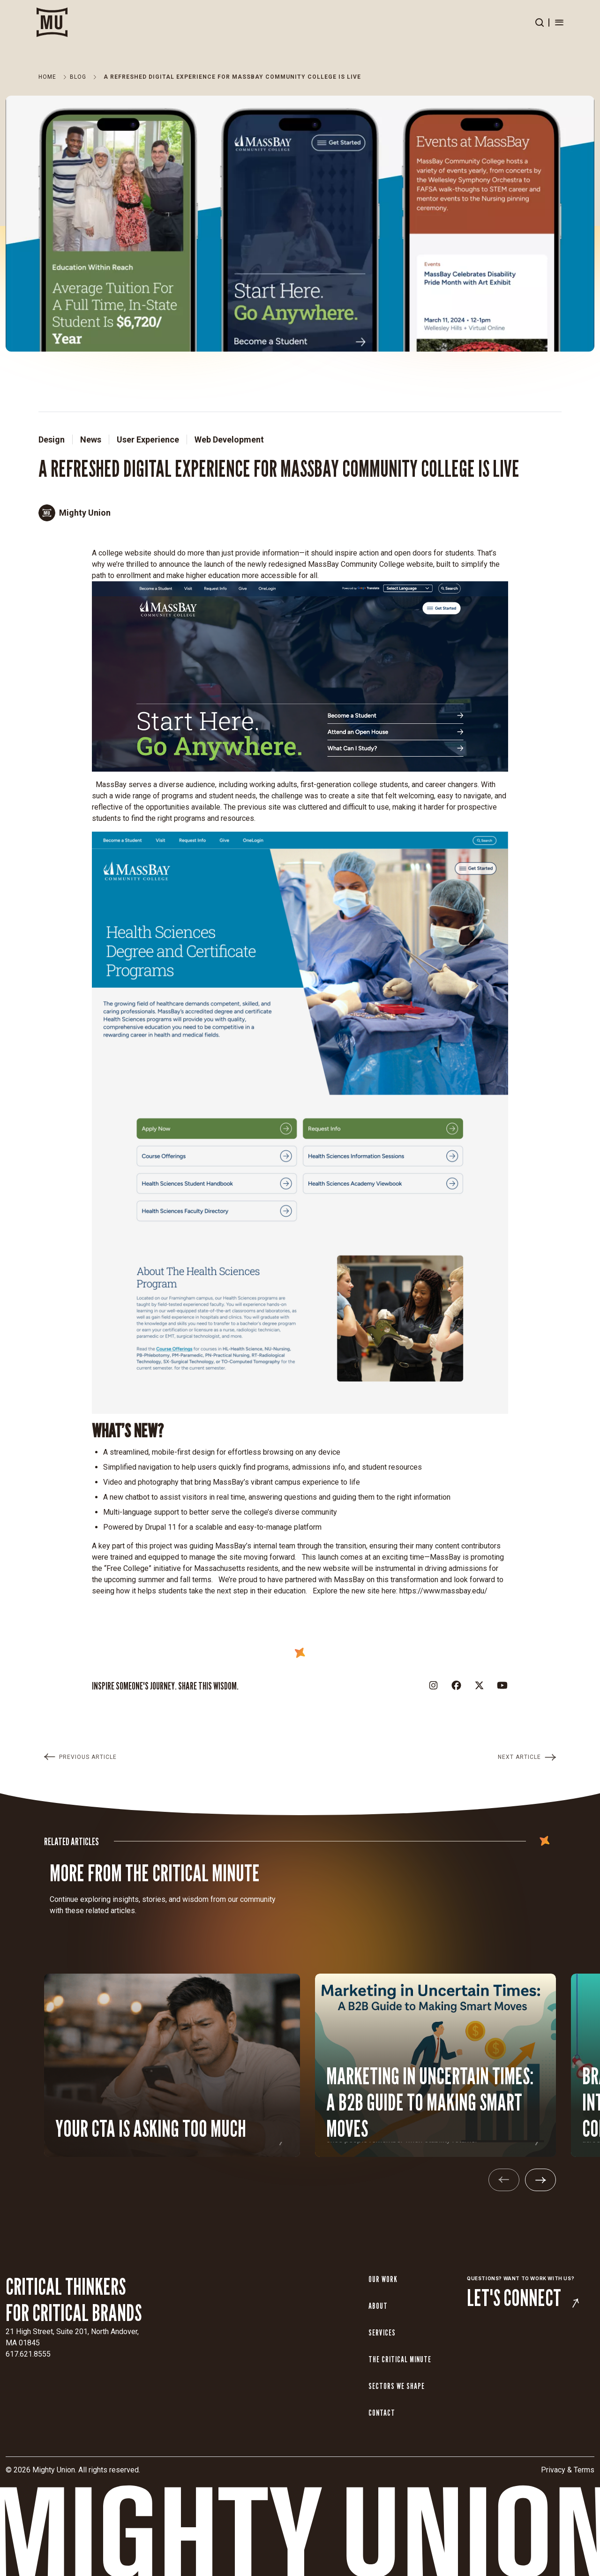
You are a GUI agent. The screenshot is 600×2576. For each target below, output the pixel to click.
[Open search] (539, 22)
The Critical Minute (399, 2359)
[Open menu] (559, 22)
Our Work (383, 2279)
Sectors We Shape (396, 2386)
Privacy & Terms (567, 2469)
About (378, 2306)
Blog (78, 77)
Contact (381, 2413)
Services (382, 2332)
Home (47, 77)
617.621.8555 (28, 2354)
